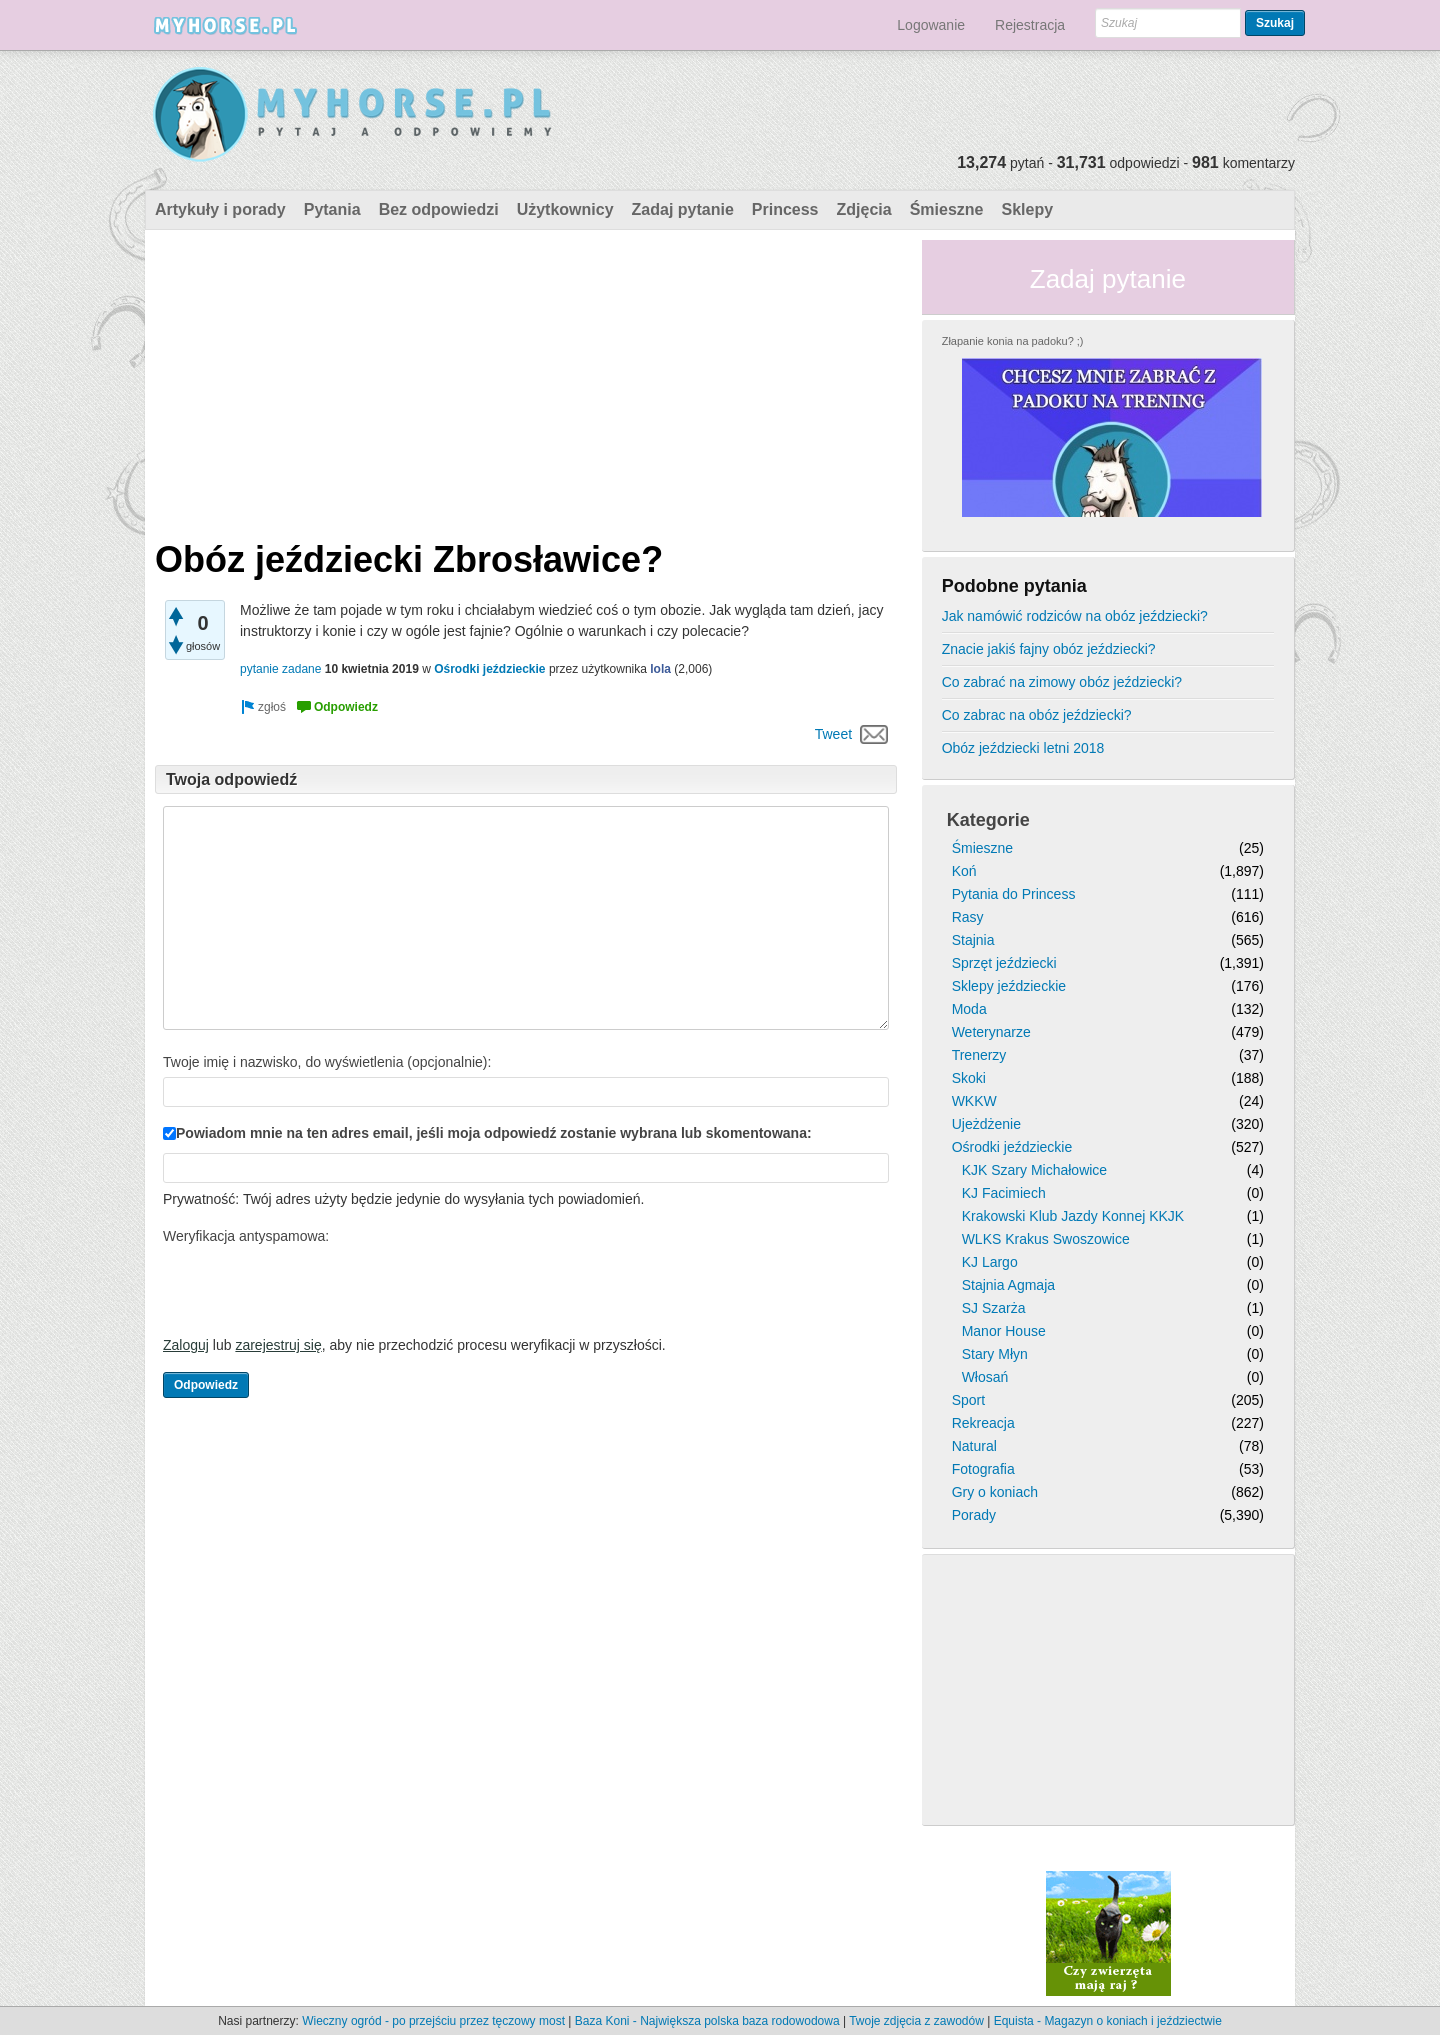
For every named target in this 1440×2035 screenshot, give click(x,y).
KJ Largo (990, 1262)
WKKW (974, 1101)
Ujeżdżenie (986, 1124)
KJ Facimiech (1004, 1193)
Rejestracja (1030, 25)
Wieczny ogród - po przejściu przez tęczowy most (433, 2021)
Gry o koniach (995, 1492)
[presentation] (315, 1290)
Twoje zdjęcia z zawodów (916, 2021)
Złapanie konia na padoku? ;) (1013, 341)
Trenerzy (979, 1055)
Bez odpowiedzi (439, 209)
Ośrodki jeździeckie (489, 669)
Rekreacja (983, 1423)
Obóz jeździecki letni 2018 (1023, 748)
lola (660, 669)
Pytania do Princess (1014, 894)
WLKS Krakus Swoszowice (1046, 1239)
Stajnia (973, 940)
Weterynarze (991, 1032)
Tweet (833, 734)
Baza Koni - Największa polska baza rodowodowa (707, 2021)
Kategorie (988, 820)
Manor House (1004, 1331)
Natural (974, 1446)
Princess (785, 209)
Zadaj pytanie (683, 209)
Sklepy (1027, 209)
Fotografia (983, 1469)
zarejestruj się (278, 1345)
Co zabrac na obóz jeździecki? (1037, 715)
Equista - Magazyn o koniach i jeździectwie (1108, 2021)
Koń (964, 871)
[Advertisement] (526, 380)
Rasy (968, 917)
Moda (969, 1009)
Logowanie (931, 25)
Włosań (985, 1377)
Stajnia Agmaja (1008, 1285)
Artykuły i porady (220, 209)
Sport (968, 1400)
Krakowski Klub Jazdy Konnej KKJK (1073, 1216)
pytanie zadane (280, 669)
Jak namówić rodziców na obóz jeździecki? (1075, 616)
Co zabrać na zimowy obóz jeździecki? (1062, 682)
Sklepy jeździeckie (1009, 986)
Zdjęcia (864, 209)
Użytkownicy (565, 209)
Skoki (969, 1078)
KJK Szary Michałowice (1035, 1170)
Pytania (332, 209)
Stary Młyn (995, 1354)
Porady (974, 1515)
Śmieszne (947, 209)
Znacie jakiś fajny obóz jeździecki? (1049, 649)
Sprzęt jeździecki (1004, 963)
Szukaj (1275, 23)
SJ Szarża (994, 1308)
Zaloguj (186, 1345)
